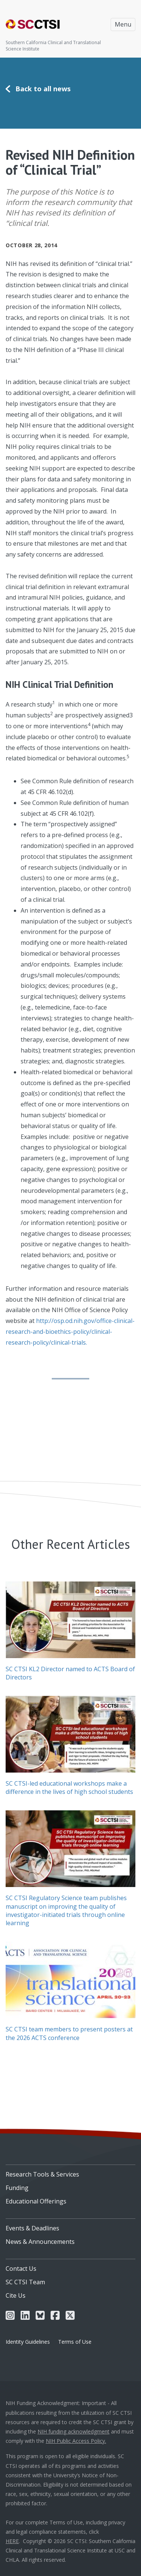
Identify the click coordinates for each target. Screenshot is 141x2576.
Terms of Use (75, 2341)
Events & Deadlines (32, 2228)
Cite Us (16, 2295)
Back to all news (42, 88)
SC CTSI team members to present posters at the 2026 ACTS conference (69, 2033)
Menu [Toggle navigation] (123, 24)
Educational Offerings (36, 2201)
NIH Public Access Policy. (76, 2440)
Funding (17, 2188)
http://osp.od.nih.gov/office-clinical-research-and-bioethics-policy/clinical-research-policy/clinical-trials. (70, 1332)
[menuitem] (70, 2171)
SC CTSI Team (25, 2282)
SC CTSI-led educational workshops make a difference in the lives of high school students (69, 1787)
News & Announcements (40, 2241)
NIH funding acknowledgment (74, 2431)
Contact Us (21, 2268)
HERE (12, 2541)
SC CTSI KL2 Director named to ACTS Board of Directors (70, 1673)
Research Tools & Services (42, 2174)
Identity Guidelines (28, 2341)
